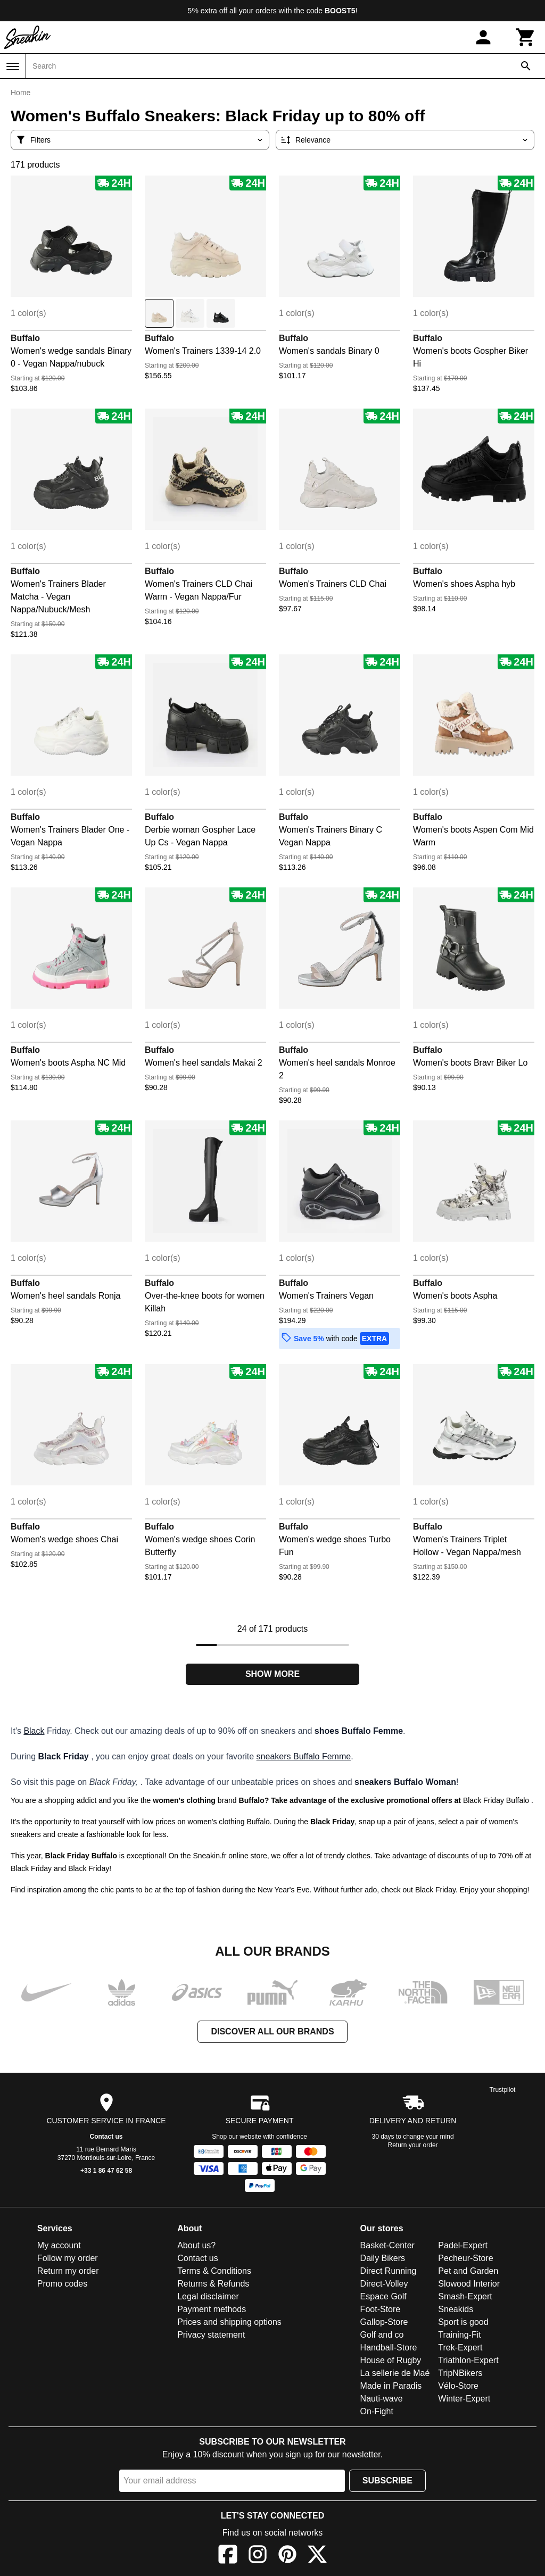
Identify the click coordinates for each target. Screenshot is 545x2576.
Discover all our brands (272, 2031)
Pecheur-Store (465, 2258)
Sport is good (463, 2321)
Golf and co (382, 2334)
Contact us (106, 2136)
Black (33, 1730)
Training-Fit (459, 2334)
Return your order (413, 2145)
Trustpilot (503, 2089)
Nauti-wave (381, 2398)
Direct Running (388, 2270)
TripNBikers (460, 2373)
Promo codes (62, 2283)
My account (59, 2245)
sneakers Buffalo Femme (304, 1756)
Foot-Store (380, 2309)
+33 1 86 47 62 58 (106, 2170)
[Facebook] (227, 2556)
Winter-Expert (464, 2398)
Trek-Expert (460, 2347)
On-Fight (376, 2411)
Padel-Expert (463, 2245)
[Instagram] (257, 2556)
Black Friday (88, 1868)
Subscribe (387, 2480)
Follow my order (67, 2258)
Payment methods (211, 2309)
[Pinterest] (287, 2556)
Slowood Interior (469, 2283)
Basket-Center (387, 2245)
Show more (272, 1673)
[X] (317, 2556)
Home (20, 92)
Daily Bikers (382, 2258)
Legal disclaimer (208, 2296)
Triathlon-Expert (468, 2360)
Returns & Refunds (213, 2283)
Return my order (68, 2270)
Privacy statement (211, 2334)
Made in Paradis (391, 2385)
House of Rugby (391, 2360)
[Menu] (13, 66)
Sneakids (455, 2309)
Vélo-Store (458, 2385)
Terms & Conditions (214, 2270)
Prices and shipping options (229, 2321)
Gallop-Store (384, 2321)
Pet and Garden (468, 2270)
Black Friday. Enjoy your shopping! (472, 1889)
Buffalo (25, 338)
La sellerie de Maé (395, 2373)
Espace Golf (383, 2296)
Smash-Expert (465, 2296)
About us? (196, 2245)
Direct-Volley (384, 2283)
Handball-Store (388, 2347)
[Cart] (525, 37)
